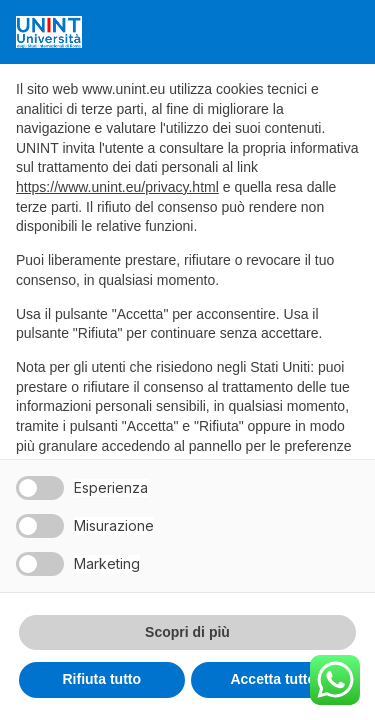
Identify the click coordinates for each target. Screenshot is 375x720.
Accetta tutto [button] (273, 679)
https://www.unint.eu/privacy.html (117, 187)
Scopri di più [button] (187, 632)
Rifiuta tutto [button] (101, 679)
